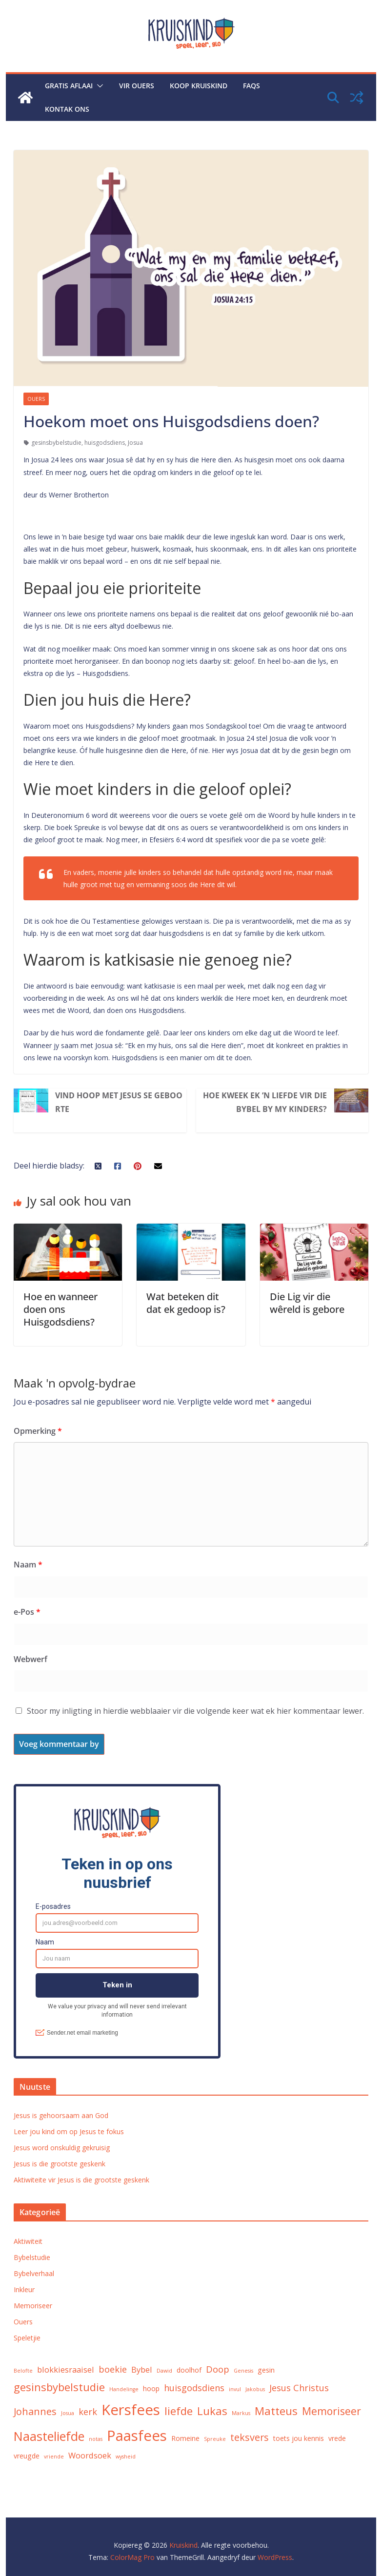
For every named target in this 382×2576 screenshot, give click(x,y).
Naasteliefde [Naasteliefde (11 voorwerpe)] (49, 2436)
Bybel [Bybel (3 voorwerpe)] (141, 2369)
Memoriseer (33, 2305)
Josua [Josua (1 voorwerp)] (67, 2413)
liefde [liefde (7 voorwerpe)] (178, 2410)
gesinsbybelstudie (56, 442)
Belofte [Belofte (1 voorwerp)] (23, 2370)
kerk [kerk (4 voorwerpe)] (88, 2411)
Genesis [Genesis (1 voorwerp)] (243, 2370)
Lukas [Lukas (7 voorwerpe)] (212, 2410)
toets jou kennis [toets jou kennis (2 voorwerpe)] (298, 2438)
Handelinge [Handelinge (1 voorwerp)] (124, 2389)
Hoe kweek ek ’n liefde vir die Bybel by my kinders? (265, 1102)
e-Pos (27, 1611)
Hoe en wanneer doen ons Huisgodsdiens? (60, 1309)
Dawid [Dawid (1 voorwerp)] (164, 2370)
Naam (28, 1564)
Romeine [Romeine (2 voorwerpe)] (185, 2438)
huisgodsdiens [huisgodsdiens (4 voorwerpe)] (194, 2387)
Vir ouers (136, 85)
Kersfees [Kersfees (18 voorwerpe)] (130, 2409)
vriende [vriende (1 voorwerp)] (54, 2456)
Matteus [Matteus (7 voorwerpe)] (276, 2410)
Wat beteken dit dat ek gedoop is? (185, 1303)
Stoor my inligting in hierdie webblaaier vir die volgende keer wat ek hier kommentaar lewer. (195, 1710)
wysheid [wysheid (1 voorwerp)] (126, 2456)
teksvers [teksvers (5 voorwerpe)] (249, 2437)
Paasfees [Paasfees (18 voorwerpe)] (137, 2435)
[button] (98, 86)
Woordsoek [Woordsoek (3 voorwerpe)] (89, 2455)
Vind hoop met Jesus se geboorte (118, 1102)
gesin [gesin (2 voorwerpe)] (266, 2370)
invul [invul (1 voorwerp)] (235, 2389)
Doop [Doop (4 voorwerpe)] (217, 2369)
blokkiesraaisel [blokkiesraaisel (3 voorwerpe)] (65, 2369)
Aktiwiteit (28, 2241)
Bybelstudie (32, 2257)
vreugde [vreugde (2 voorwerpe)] (27, 2455)
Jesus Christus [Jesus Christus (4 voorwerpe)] (299, 2387)
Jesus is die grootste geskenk (59, 2163)
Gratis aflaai (69, 85)
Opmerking (38, 1431)
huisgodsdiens (104, 442)
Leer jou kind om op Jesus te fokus (69, 2131)
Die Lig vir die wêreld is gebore (307, 1303)
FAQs (251, 85)
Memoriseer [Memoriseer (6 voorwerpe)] (331, 2411)
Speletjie (27, 2337)
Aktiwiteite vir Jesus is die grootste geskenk (81, 2179)
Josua (135, 442)
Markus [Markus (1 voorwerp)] (241, 2413)
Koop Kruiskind (198, 85)
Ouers (36, 399)
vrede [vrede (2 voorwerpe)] (337, 2438)
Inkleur (24, 2289)
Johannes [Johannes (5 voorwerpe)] (35, 2411)
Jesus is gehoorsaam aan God (61, 2115)
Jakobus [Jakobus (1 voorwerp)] (255, 2389)
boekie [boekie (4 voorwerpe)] (113, 2369)
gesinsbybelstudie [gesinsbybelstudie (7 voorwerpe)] (59, 2386)
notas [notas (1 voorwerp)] (95, 2439)
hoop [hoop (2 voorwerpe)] (151, 2388)
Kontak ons (67, 109)
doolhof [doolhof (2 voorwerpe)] (189, 2370)
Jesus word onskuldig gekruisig (62, 2147)
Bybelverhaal (34, 2273)
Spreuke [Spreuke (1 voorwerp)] (215, 2439)
